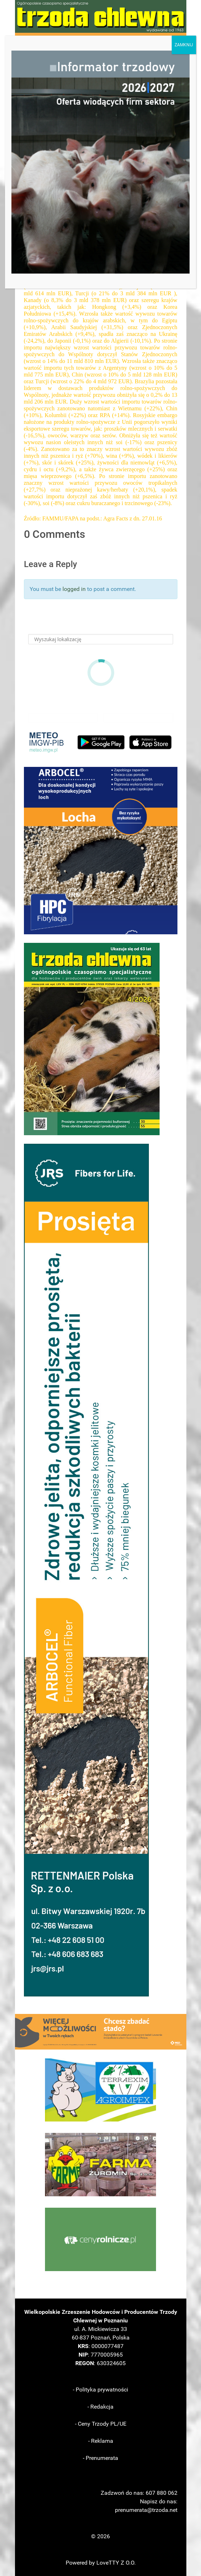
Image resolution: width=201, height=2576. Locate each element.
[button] (100, 850)
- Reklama (100, 2440)
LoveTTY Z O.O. (116, 2562)
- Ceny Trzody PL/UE (100, 2423)
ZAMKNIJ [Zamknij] (184, 44)
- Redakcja (100, 2406)
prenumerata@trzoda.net (146, 2510)
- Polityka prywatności (100, 2389)
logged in (74, 589)
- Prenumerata (100, 2458)
